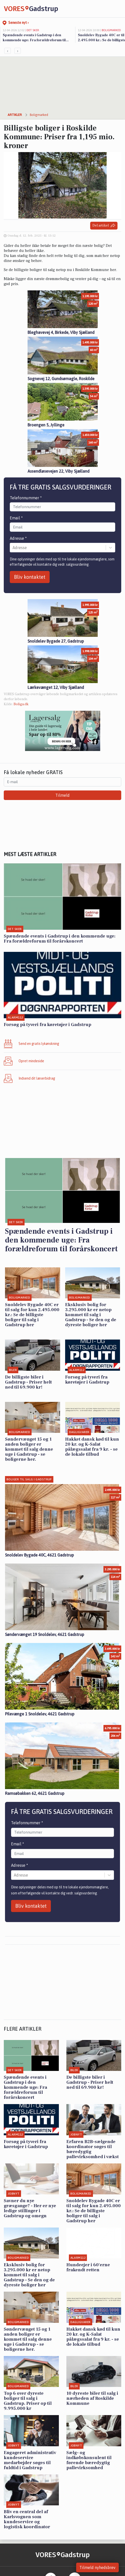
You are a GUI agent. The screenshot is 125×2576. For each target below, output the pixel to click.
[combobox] (13, 547)
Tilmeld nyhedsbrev (97, 2567)
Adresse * (18, 538)
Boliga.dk (21, 704)
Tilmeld (62, 795)
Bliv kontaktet (29, 577)
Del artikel (103, 225)
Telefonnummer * (26, 498)
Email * (16, 518)
